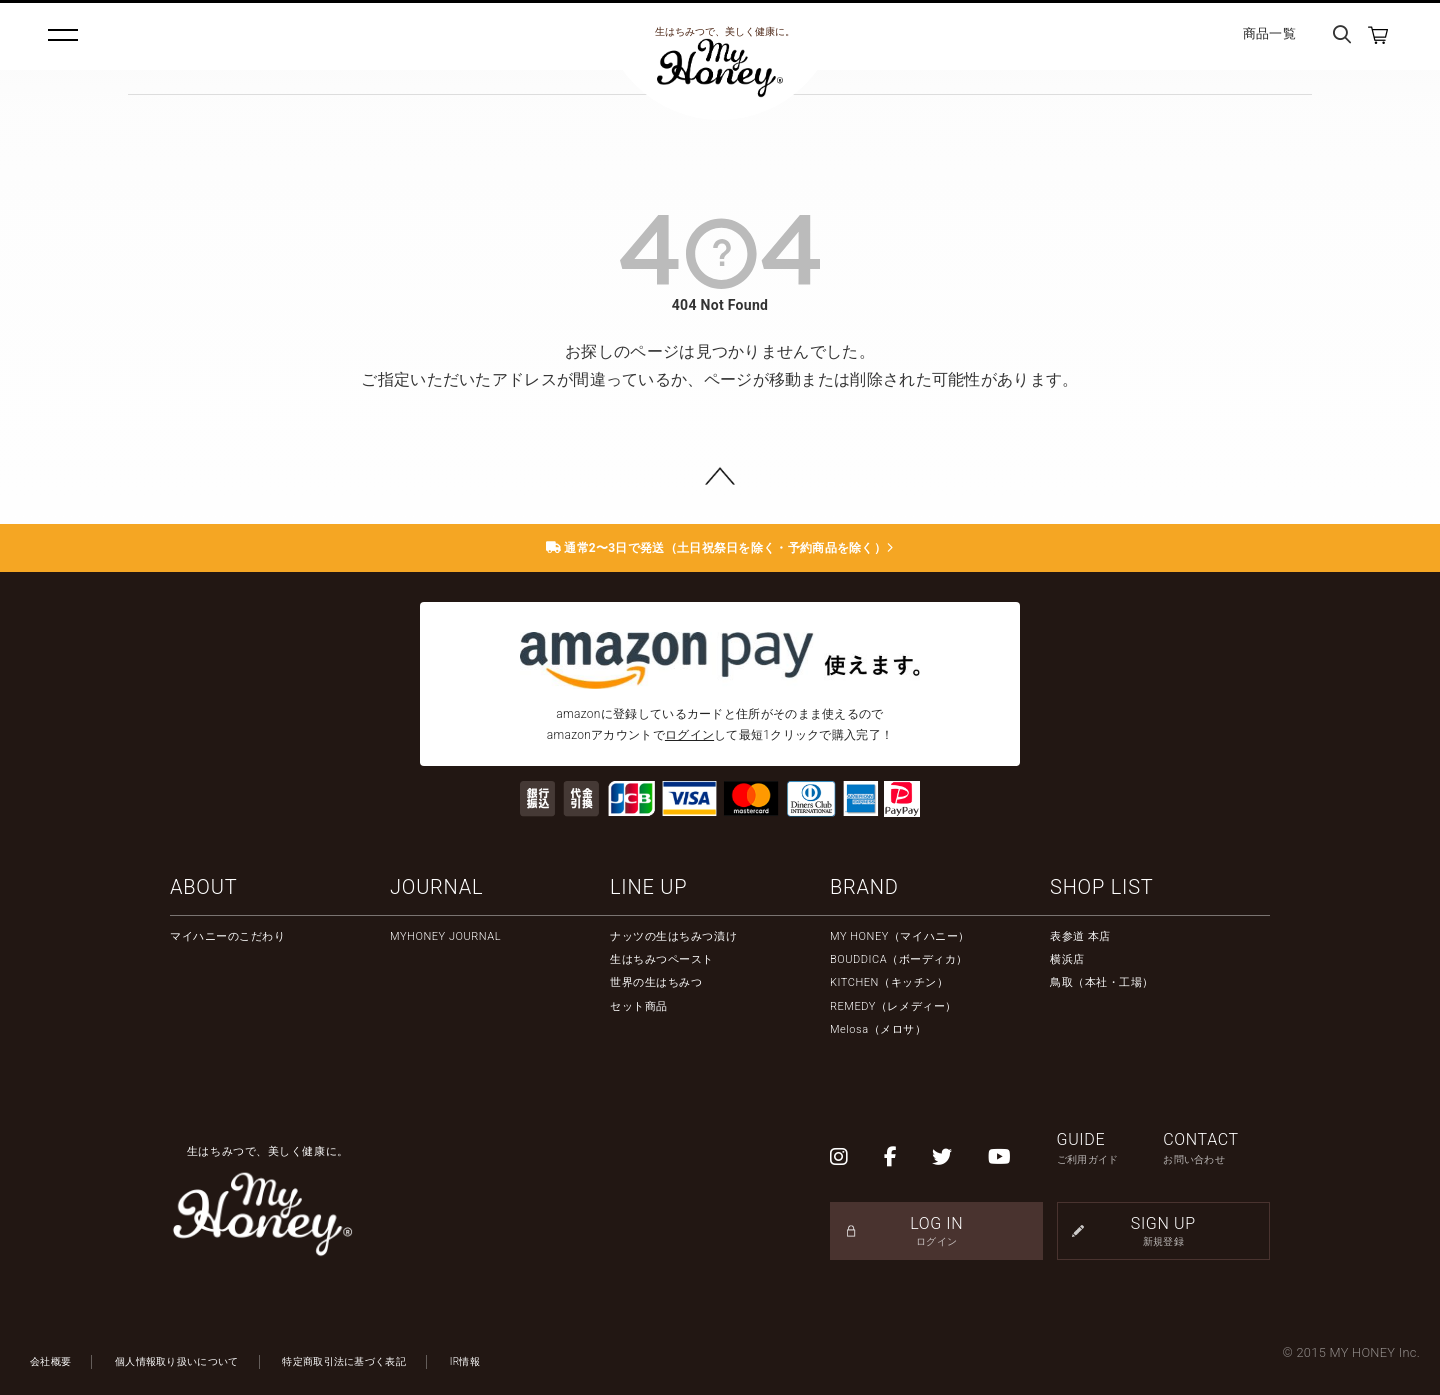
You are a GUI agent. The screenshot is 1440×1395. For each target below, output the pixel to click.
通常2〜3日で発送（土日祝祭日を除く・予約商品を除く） (720, 548)
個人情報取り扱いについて (177, 1361)
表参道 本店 (1080, 936)
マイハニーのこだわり (228, 936)
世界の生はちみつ (656, 982)
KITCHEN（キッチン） (889, 982)
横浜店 (1067, 959)
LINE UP (648, 887)
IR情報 (465, 1361)
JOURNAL (436, 887)
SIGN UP (1163, 1231)
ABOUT (203, 887)
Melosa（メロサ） (878, 1029)
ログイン (689, 735)
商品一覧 (1269, 33)
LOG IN (936, 1231)
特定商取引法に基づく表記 (344, 1361)
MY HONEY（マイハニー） (900, 936)
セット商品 (639, 1006)
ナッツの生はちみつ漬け (673, 936)
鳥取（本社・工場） (1102, 982)
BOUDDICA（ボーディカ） (899, 959)
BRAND (864, 887)
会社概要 (50, 1361)
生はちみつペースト (662, 959)
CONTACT (1216, 1148)
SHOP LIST (1102, 887)
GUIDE (1110, 1148)
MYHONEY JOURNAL (445, 936)
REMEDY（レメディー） (893, 1006)
